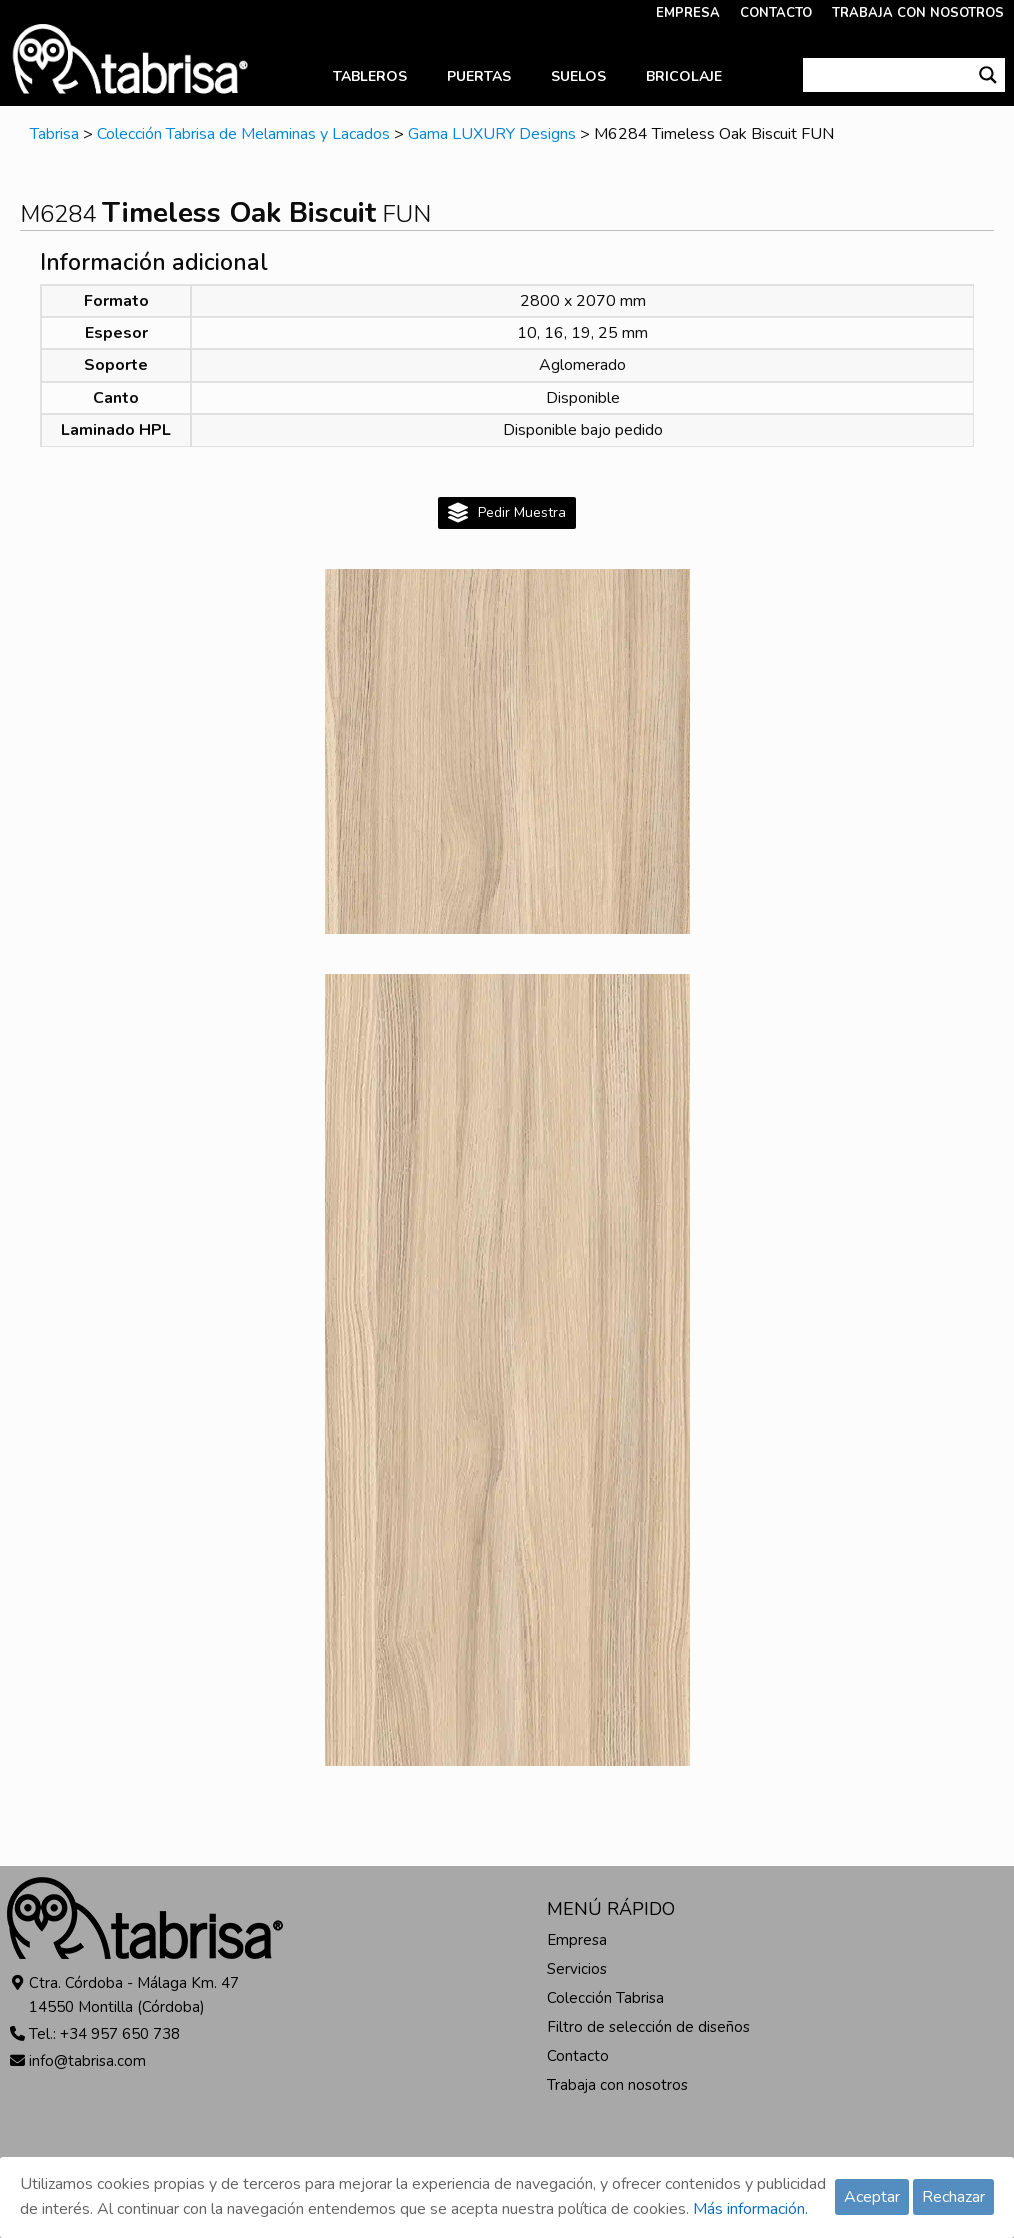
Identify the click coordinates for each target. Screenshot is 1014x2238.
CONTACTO (776, 13)
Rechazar (953, 2197)
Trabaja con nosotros (617, 2085)
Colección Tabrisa (605, 1998)
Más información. (750, 2209)
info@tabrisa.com (87, 2061)
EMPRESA (688, 13)
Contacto (578, 2056)
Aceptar (872, 2197)
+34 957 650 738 (120, 2034)
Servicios (577, 1969)
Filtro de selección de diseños (648, 2027)
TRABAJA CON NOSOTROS (918, 13)
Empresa (577, 1940)
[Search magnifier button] (988, 75)
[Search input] (888, 75)
